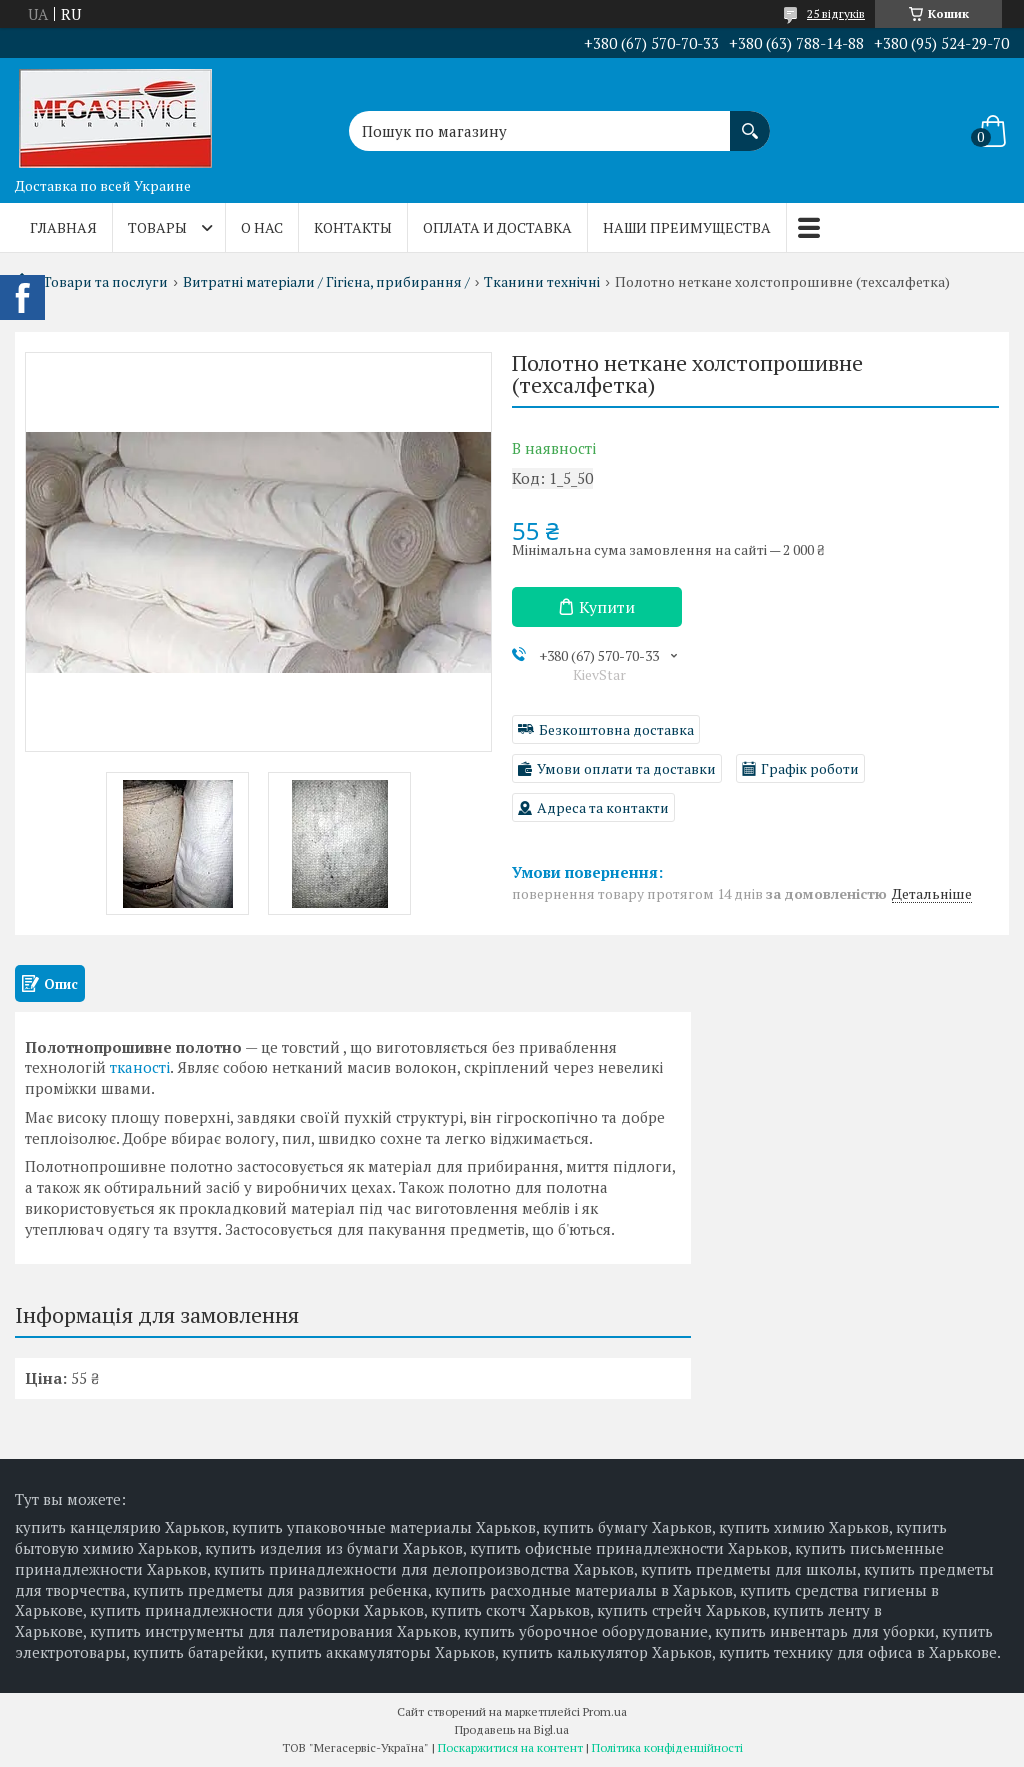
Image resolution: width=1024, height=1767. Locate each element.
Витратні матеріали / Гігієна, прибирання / (326, 282)
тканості (140, 1067)
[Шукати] (750, 121)
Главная (63, 227)
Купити (607, 607)
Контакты (353, 227)
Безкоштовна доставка (616, 729)
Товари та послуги (105, 282)
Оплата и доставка (497, 227)
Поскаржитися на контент (510, 1747)
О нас (262, 227)
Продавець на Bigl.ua (512, 1729)
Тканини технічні (542, 282)
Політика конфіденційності (667, 1747)
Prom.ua (605, 1711)
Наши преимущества (687, 227)
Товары (157, 227)
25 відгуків (836, 13)
